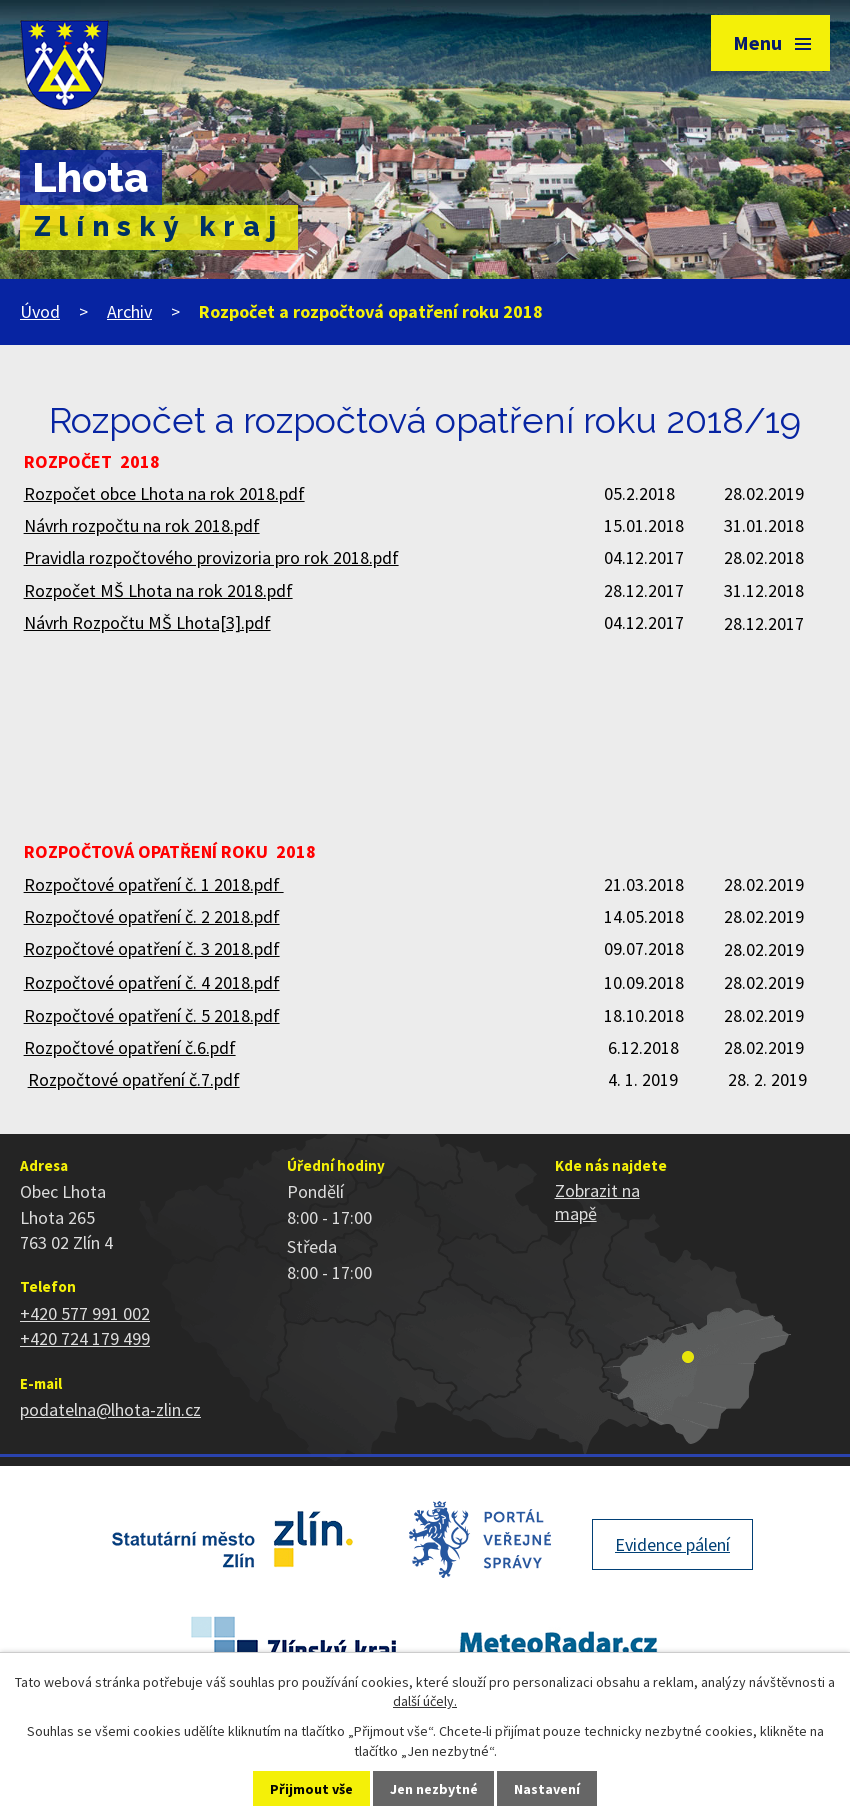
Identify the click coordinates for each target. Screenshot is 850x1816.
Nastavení (547, 1789)
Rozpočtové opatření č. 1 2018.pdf (154, 884)
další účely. (425, 1701)
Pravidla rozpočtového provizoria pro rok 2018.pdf (211, 557)
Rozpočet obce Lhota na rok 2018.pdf (164, 493)
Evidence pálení (672, 1544)
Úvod (40, 311)
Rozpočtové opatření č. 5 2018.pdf (152, 1015)
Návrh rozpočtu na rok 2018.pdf (142, 525)
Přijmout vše (311, 1789)
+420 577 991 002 (85, 1313)
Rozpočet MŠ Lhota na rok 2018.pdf (158, 590)
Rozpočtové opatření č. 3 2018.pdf (152, 948)
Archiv (129, 311)
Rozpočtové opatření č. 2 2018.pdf (152, 916)
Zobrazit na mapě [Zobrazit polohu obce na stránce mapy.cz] (597, 1202)
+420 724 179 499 (85, 1338)
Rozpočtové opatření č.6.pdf (130, 1047)
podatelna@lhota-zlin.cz (110, 1409)
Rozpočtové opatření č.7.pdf (134, 1079)
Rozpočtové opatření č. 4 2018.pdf (152, 982)
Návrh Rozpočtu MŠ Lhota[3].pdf (147, 622)
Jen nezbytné (434, 1789)
